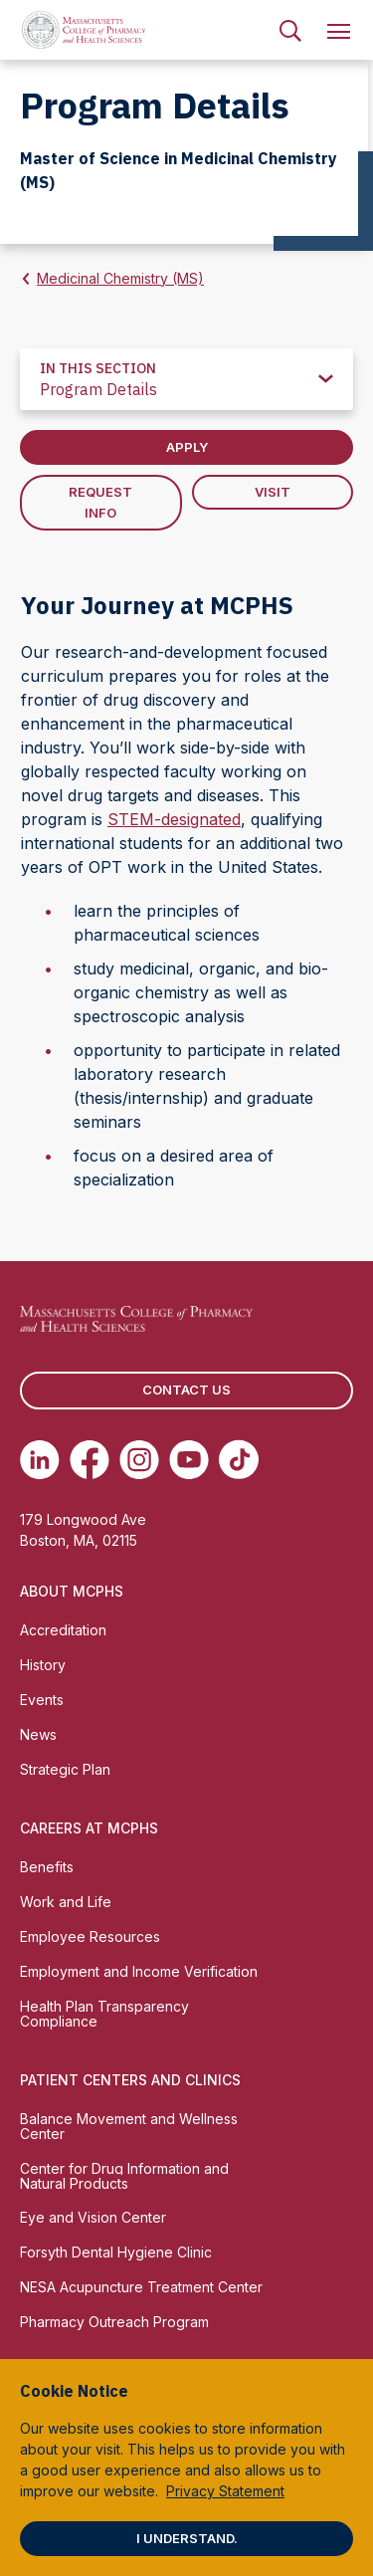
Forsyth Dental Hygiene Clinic (116, 2252)
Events (42, 1699)
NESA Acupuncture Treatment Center (141, 2286)
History (43, 1664)
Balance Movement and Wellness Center (129, 2126)
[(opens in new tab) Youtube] (189, 1459)
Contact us (186, 1389)
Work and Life (65, 1901)
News (38, 1734)
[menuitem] (290, 30)
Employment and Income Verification (139, 1971)
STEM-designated (174, 819)
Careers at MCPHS (89, 1828)
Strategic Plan (65, 1769)
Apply (187, 447)
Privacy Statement (225, 2490)
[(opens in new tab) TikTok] (239, 1459)
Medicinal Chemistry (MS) (120, 278)
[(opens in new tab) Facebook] (89, 1459)
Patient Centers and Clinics (130, 2079)
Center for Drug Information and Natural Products (124, 2176)
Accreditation (63, 1629)
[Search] (290, 30)
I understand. (187, 2538)
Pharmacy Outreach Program (114, 2321)
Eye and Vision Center (93, 2217)
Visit (272, 492)
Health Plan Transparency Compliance (104, 2014)
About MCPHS (71, 1591)
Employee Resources (90, 1936)
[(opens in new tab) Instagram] (139, 1459)
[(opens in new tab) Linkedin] (40, 1459)
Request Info (100, 502)
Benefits (47, 1866)
